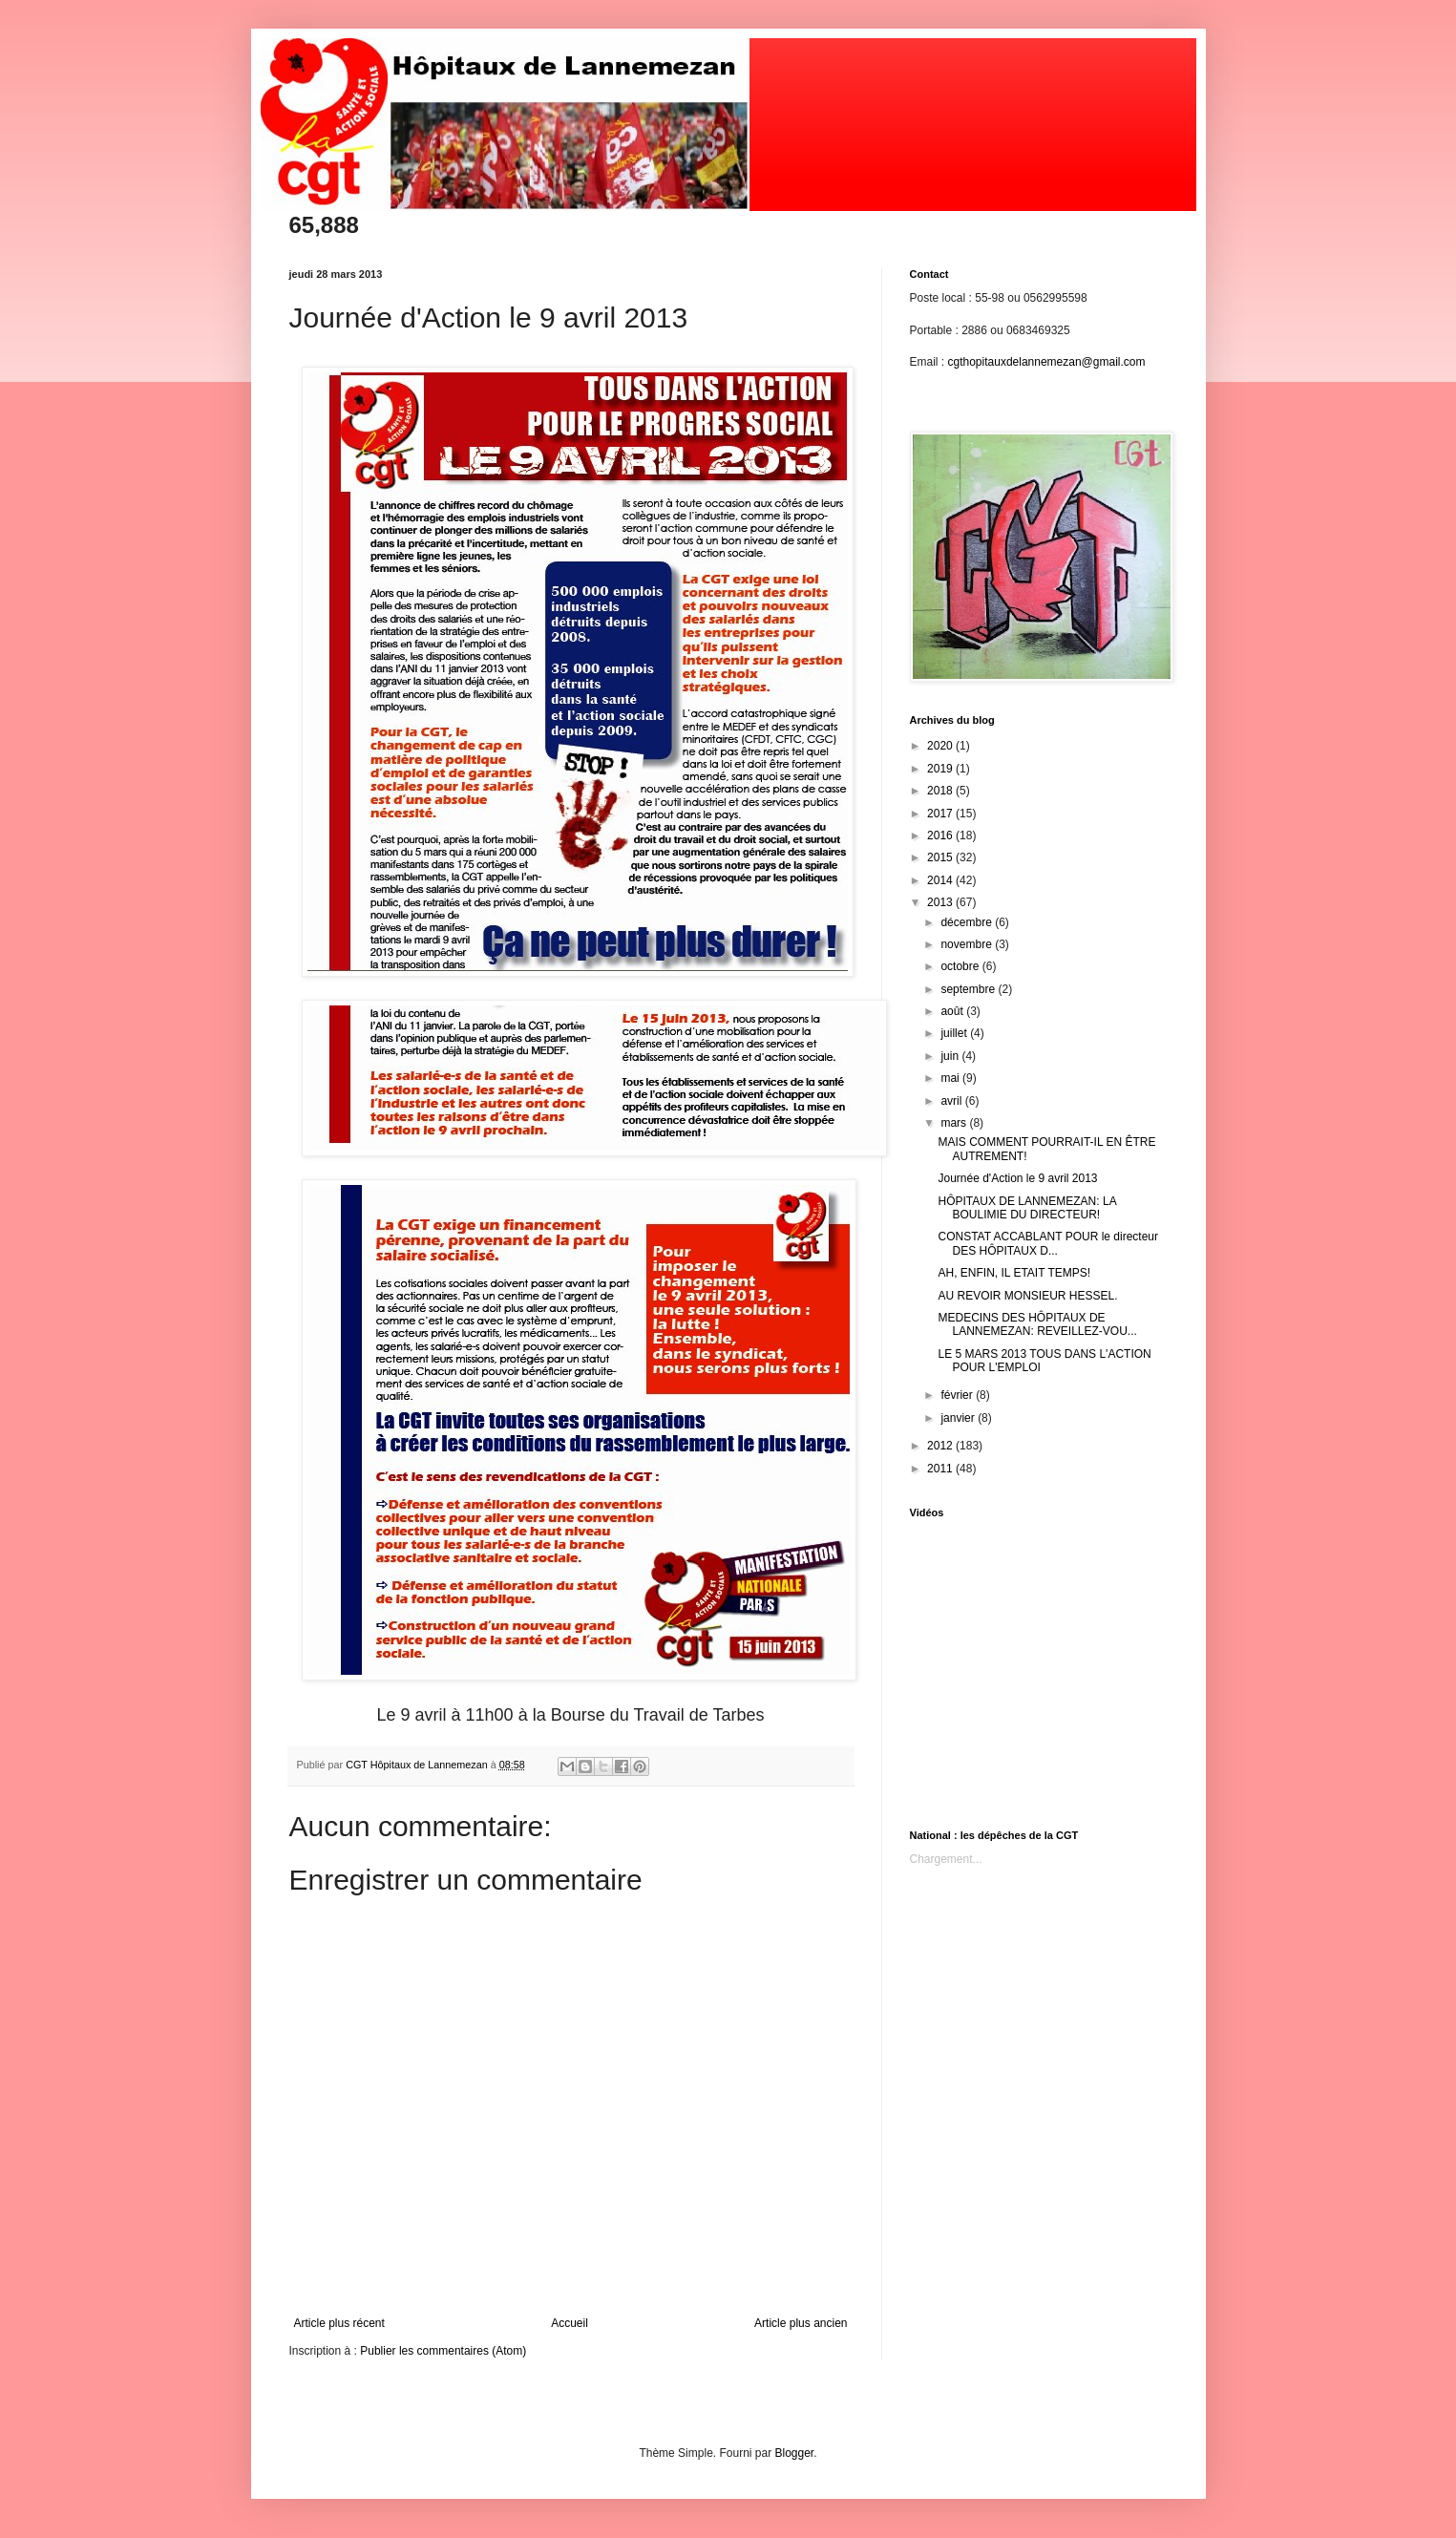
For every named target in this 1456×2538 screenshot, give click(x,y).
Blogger (794, 2453)
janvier (959, 1418)
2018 (941, 790)
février (958, 1395)
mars (954, 1123)
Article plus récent (339, 2323)
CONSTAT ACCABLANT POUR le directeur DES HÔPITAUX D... (1048, 1243)
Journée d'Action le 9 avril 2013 (1017, 1178)
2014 (941, 880)
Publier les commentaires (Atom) (443, 2351)
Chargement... (946, 1859)
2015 (941, 857)
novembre (967, 944)
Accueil (569, 2323)
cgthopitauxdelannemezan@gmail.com (1047, 362)
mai (951, 1078)
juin (950, 1056)
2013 (941, 902)
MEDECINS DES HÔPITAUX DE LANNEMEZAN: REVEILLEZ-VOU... (1037, 1324)
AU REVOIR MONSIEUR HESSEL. (1027, 1295)
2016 (941, 835)
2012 (941, 1445)
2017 (941, 813)
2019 (941, 768)
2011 (941, 1468)
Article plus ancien (800, 2323)
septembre (969, 989)
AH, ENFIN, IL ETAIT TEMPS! (1014, 1273)
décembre (967, 922)
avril (952, 1101)
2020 (941, 745)
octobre (960, 966)
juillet (955, 1033)
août (953, 1011)
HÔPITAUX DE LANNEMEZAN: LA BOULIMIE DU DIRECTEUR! (1027, 1208)
